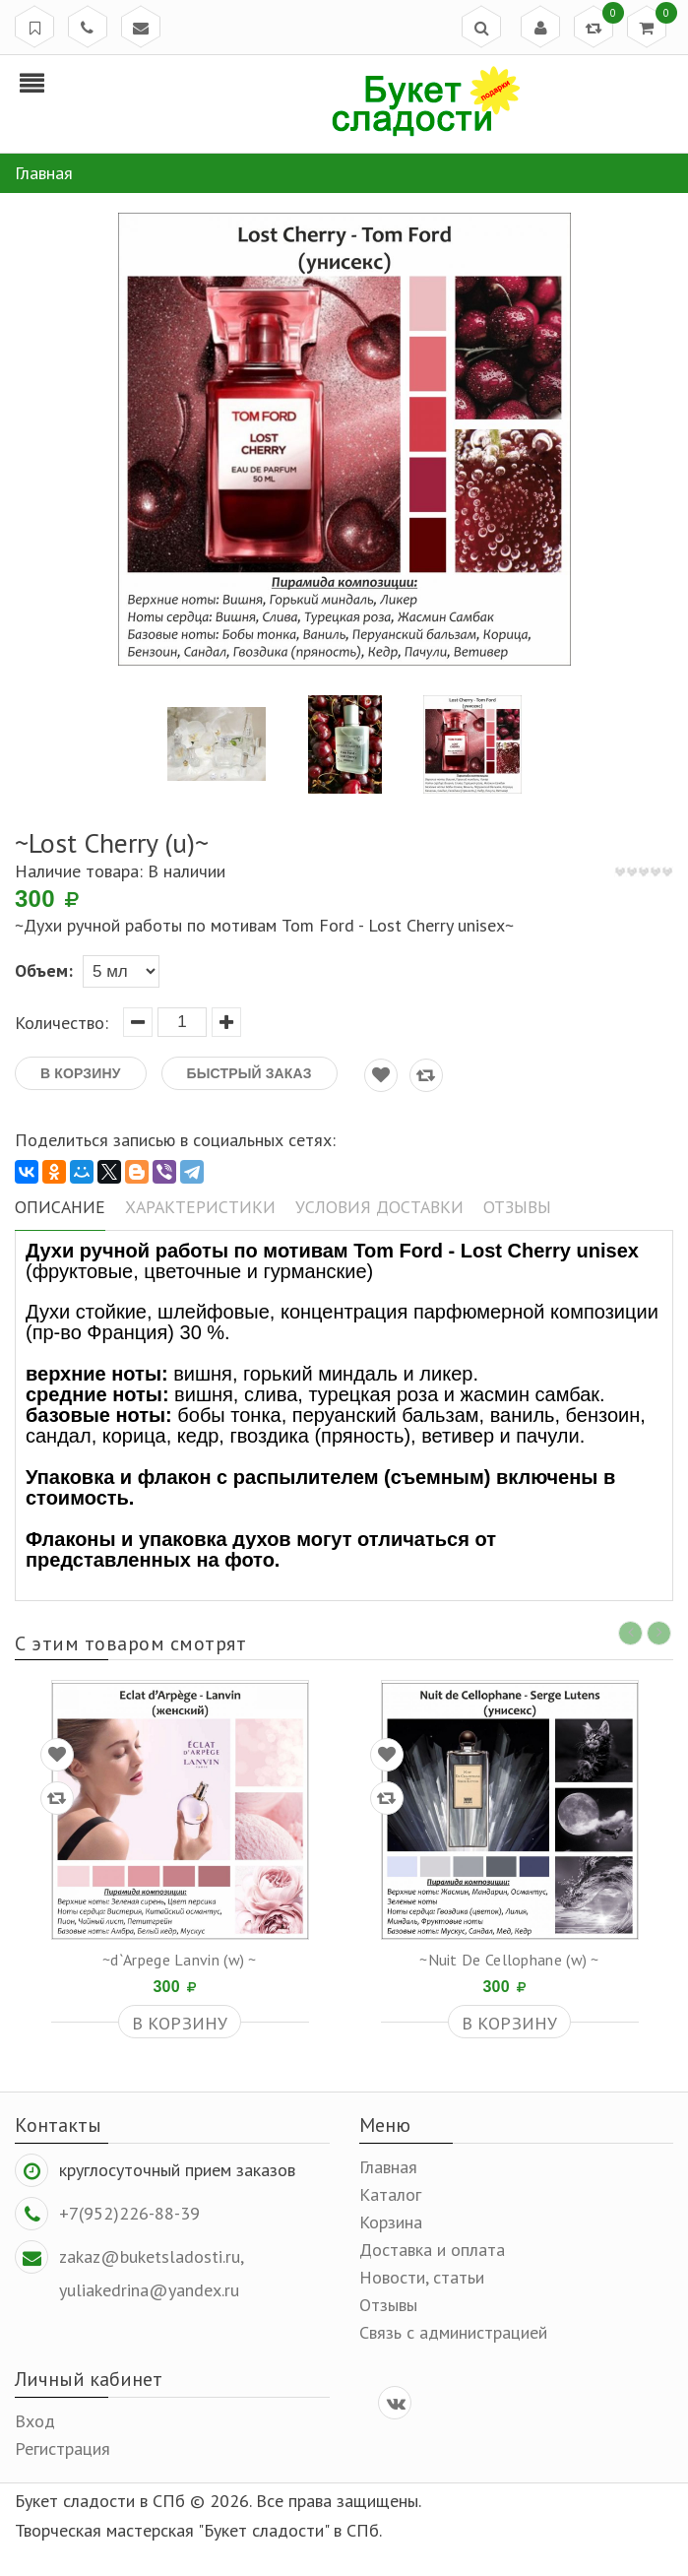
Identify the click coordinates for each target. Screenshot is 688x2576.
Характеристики (193, 1204)
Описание (57, 1204)
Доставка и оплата (432, 2247)
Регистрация (62, 2446)
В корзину (80, 1073)
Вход (35, 2419)
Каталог (390, 2192)
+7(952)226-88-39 (129, 2211)
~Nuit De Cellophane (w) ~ (509, 1957)
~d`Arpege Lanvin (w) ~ (179, 1957)
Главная (388, 2165)
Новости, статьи (421, 2275)
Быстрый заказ (249, 1073)
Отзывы (500, 1204)
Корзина (390, 2220)
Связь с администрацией (453, 2330)
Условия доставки (366, 1204)
